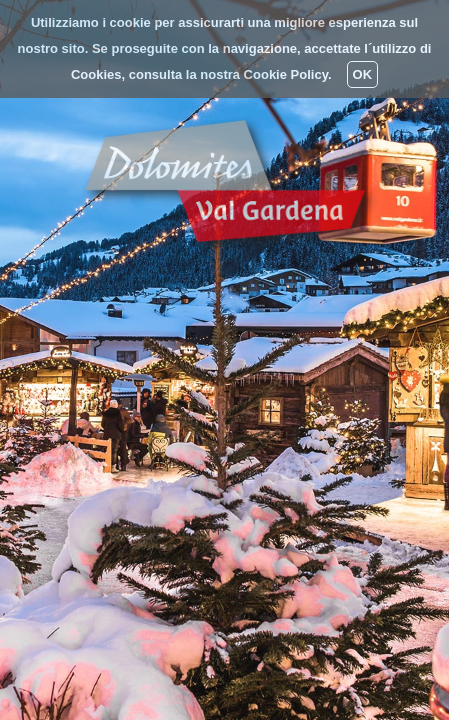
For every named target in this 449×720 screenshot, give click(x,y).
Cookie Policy (286, 74)
